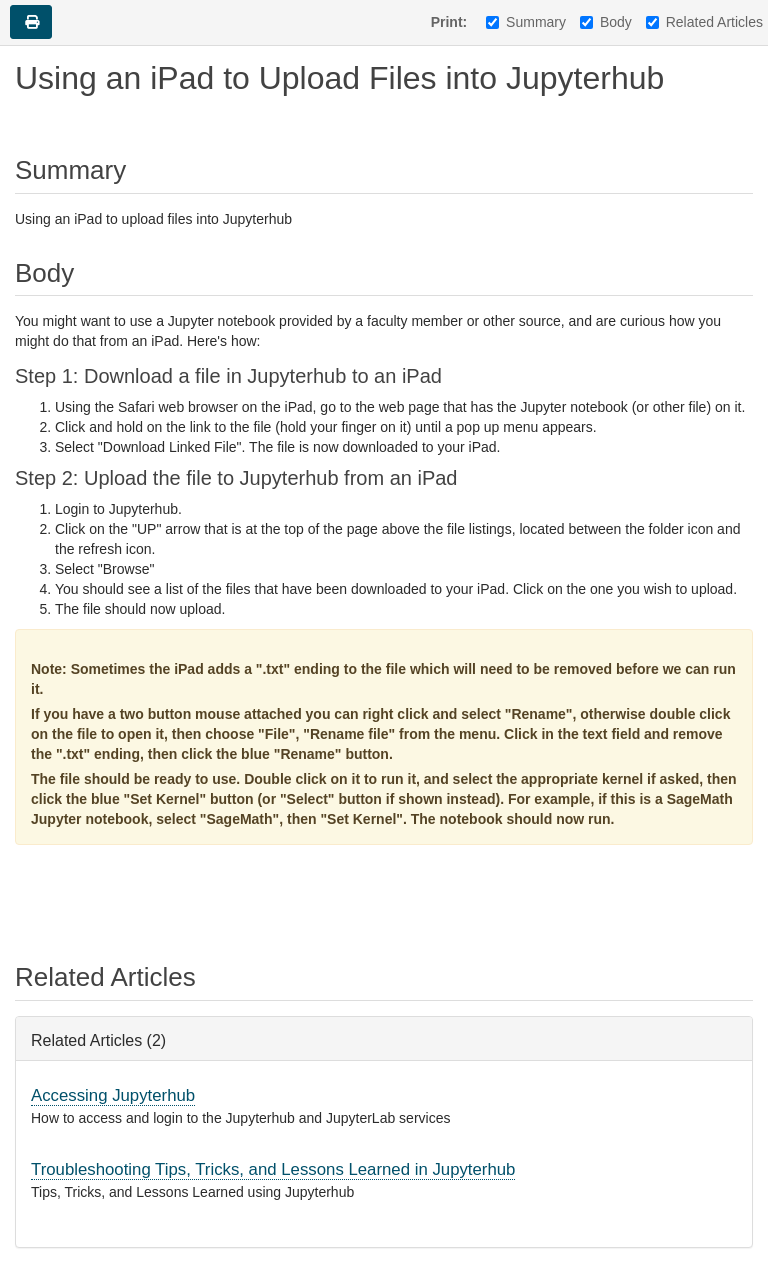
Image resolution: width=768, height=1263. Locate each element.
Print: (449, 22)
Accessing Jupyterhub (113, 1095)
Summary (526, 22)
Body (606, 22)
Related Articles (704, 22)
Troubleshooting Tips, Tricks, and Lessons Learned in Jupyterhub (273, 1169)
